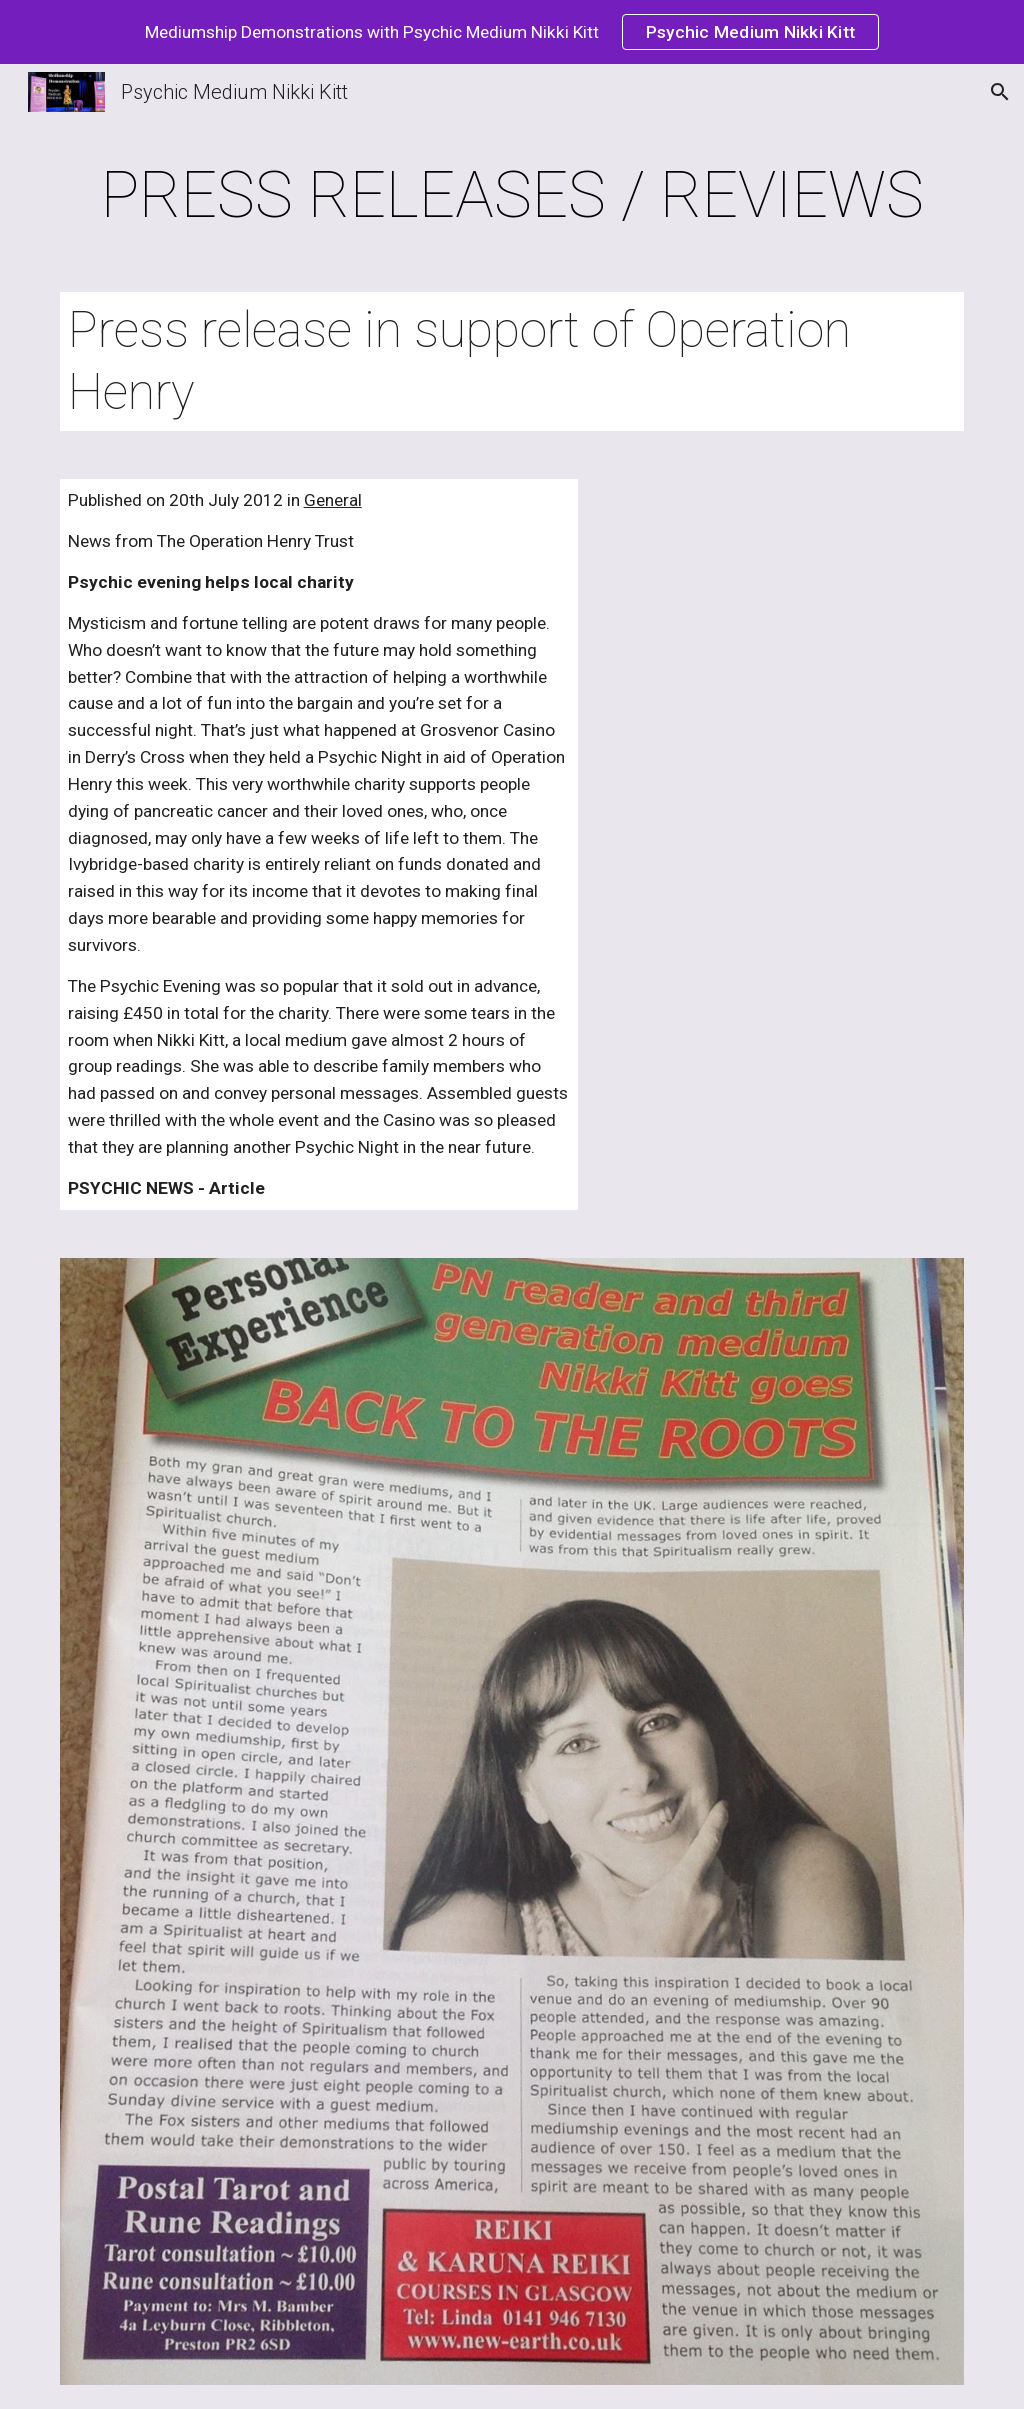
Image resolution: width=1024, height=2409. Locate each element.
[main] (512, 196)
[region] (512, 32)
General (333, 500)
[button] (1000, 92)
